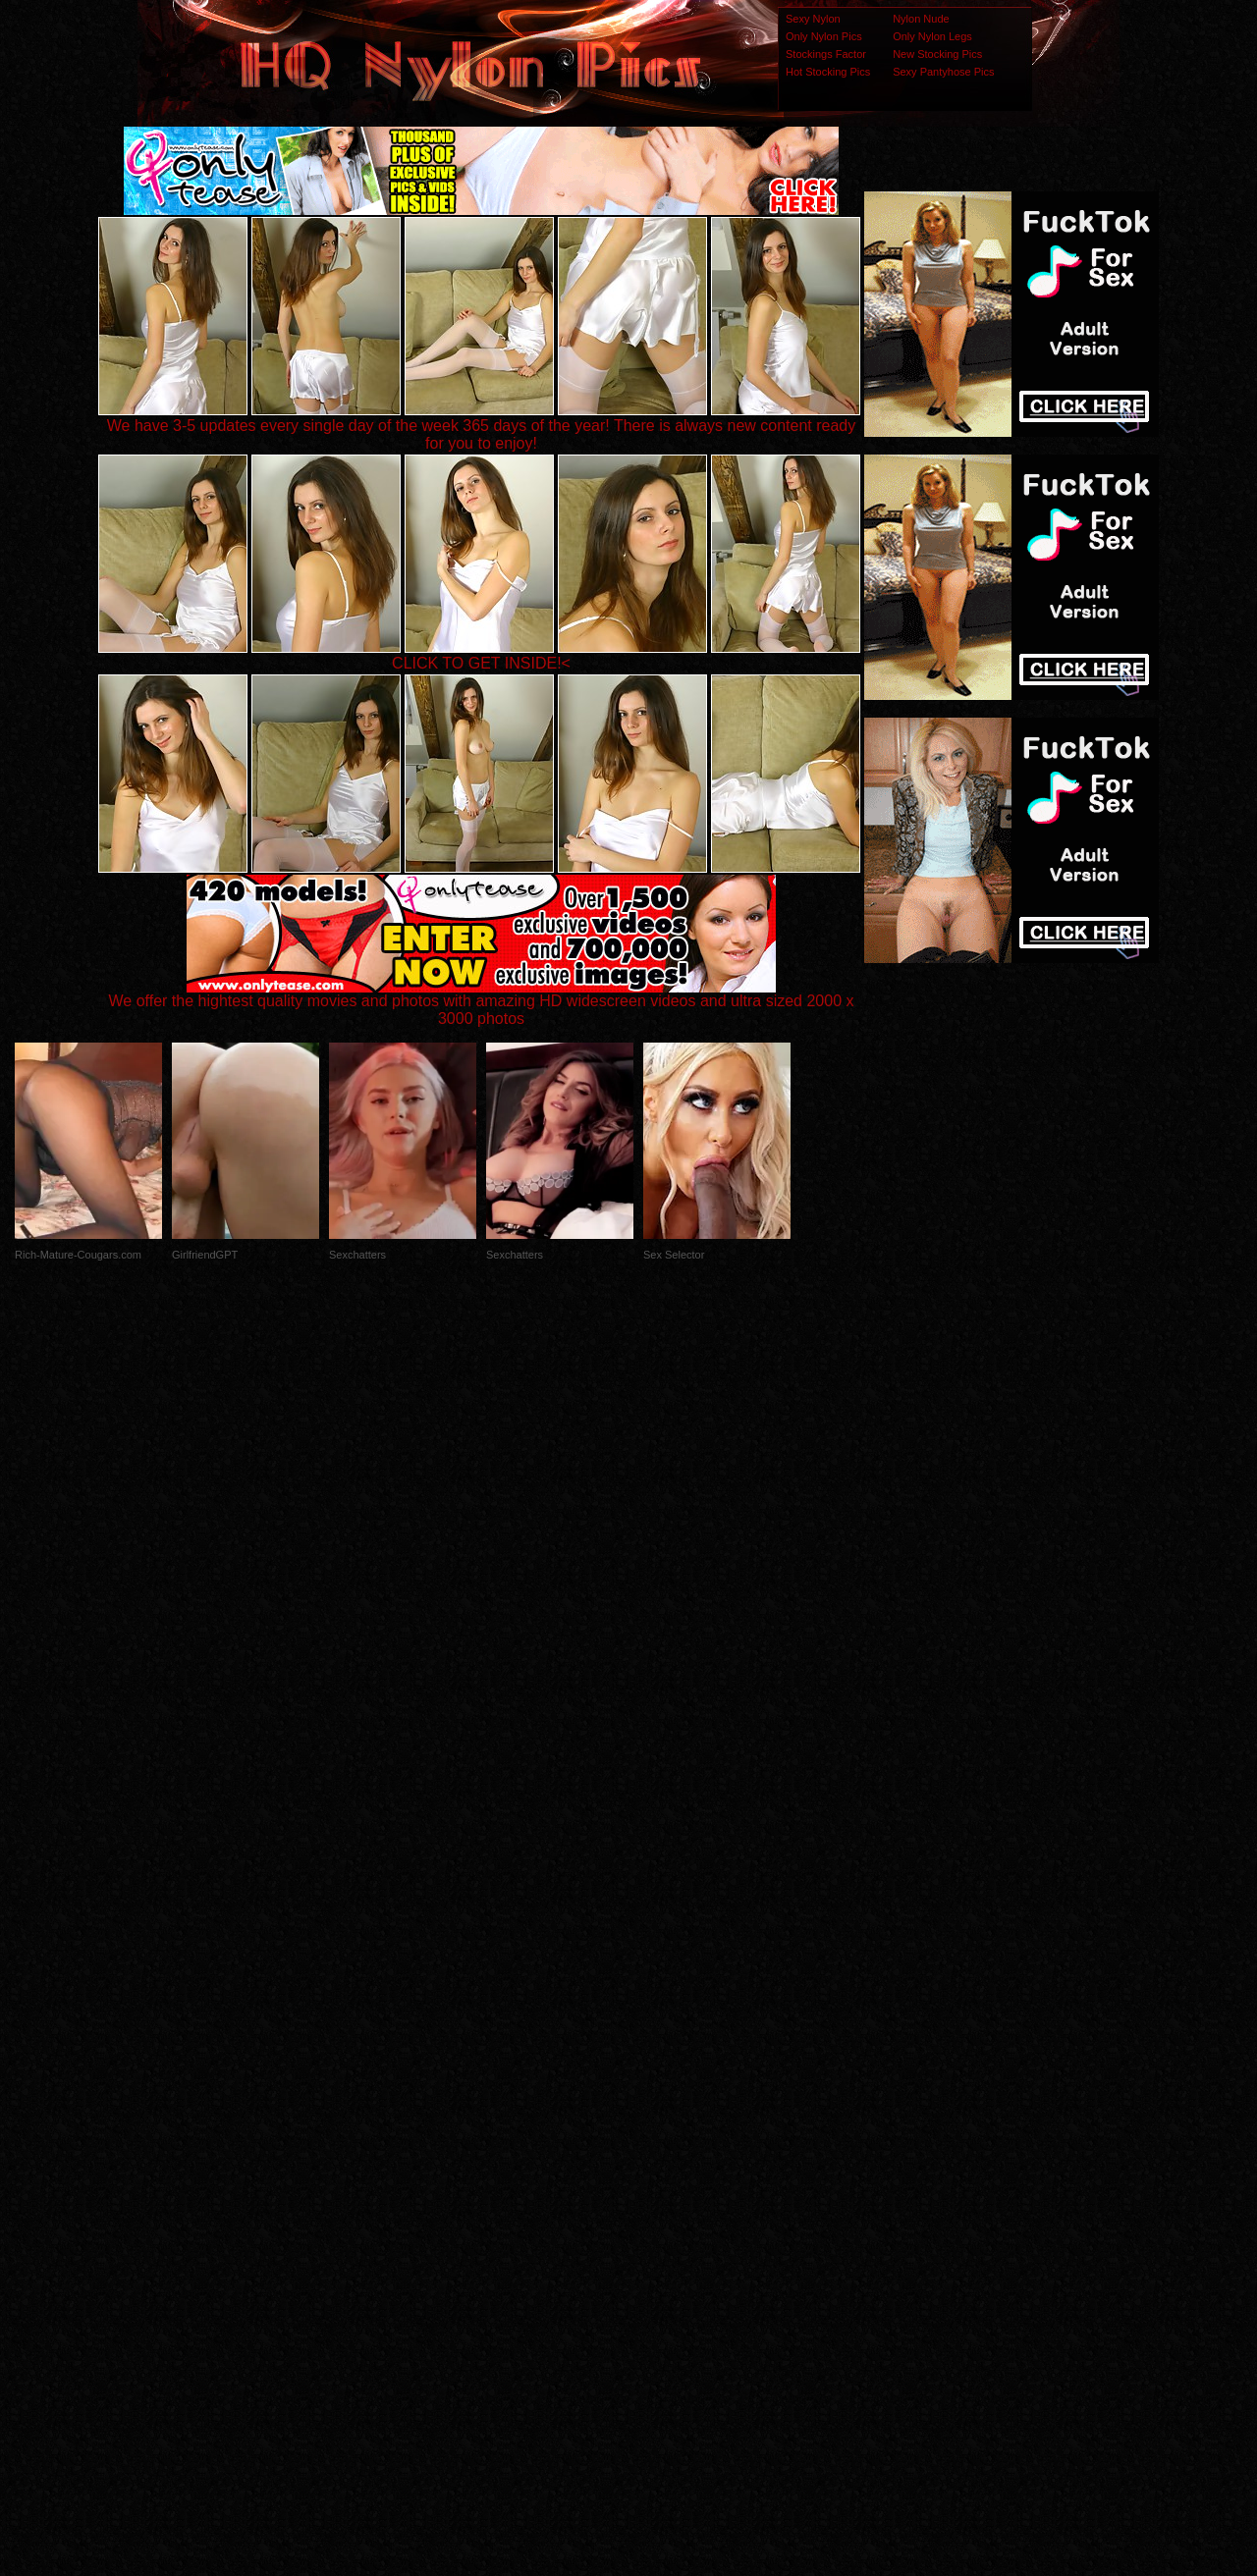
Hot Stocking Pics (828, 72)
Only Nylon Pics (824, 36)
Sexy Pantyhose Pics (943, 72)
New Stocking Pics (937, 54)
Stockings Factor (826, 54)
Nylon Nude (921, 19)
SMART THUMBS (663, 2186)
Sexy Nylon (813, 19)
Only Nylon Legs (932, 36)
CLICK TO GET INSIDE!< (481, 663)
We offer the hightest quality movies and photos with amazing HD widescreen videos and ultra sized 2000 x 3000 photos (481, 1003)
